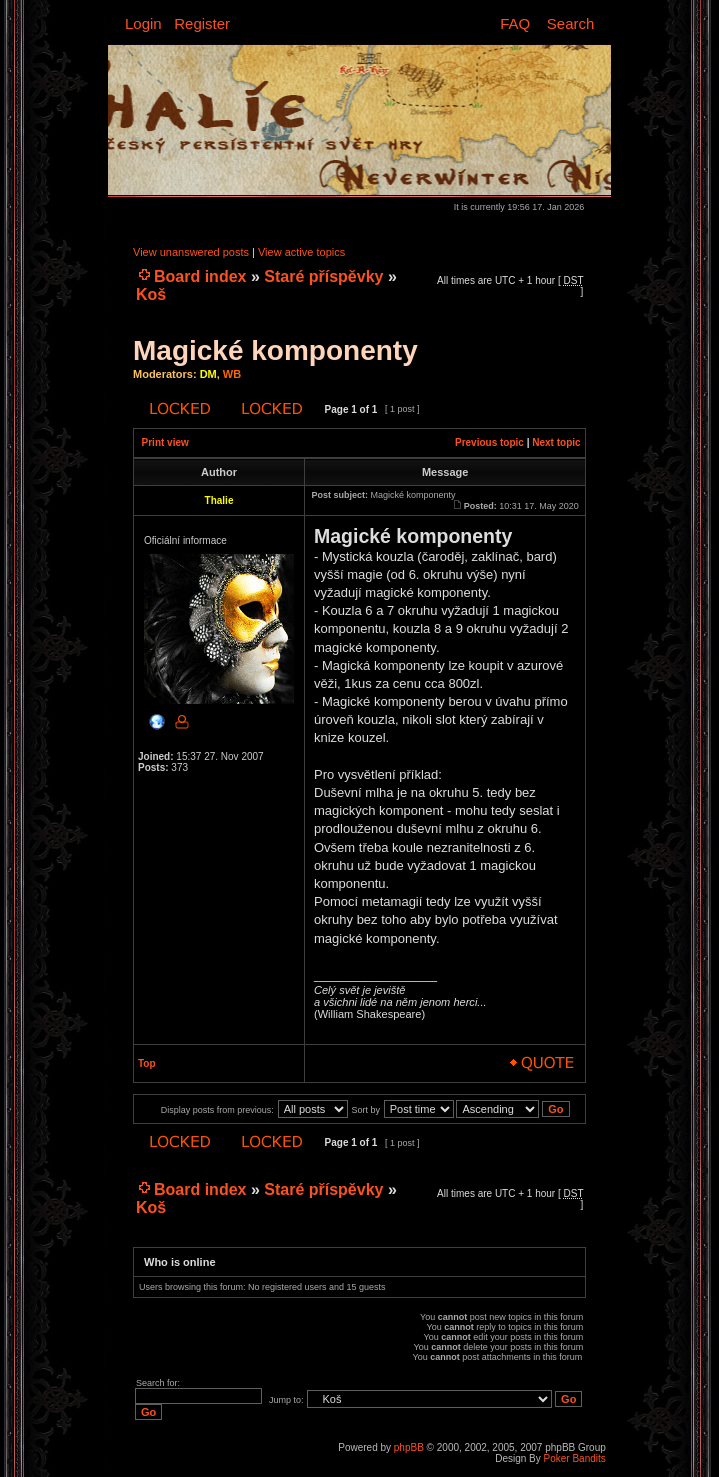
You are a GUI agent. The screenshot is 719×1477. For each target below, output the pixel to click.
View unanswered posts (191, 252)
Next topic (556, 442)
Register (202, 23)
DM (208, 374)
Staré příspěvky (323, 276)
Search (571, 23)
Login (143, 23)
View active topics (301, 252)
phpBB (409, 1447)
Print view (165, 442)
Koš (151, 294)
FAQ (515, 23)
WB (232, 374)
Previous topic (489, 442)
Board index (200, 276)
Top (147, 1063)
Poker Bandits (575, 1458)
